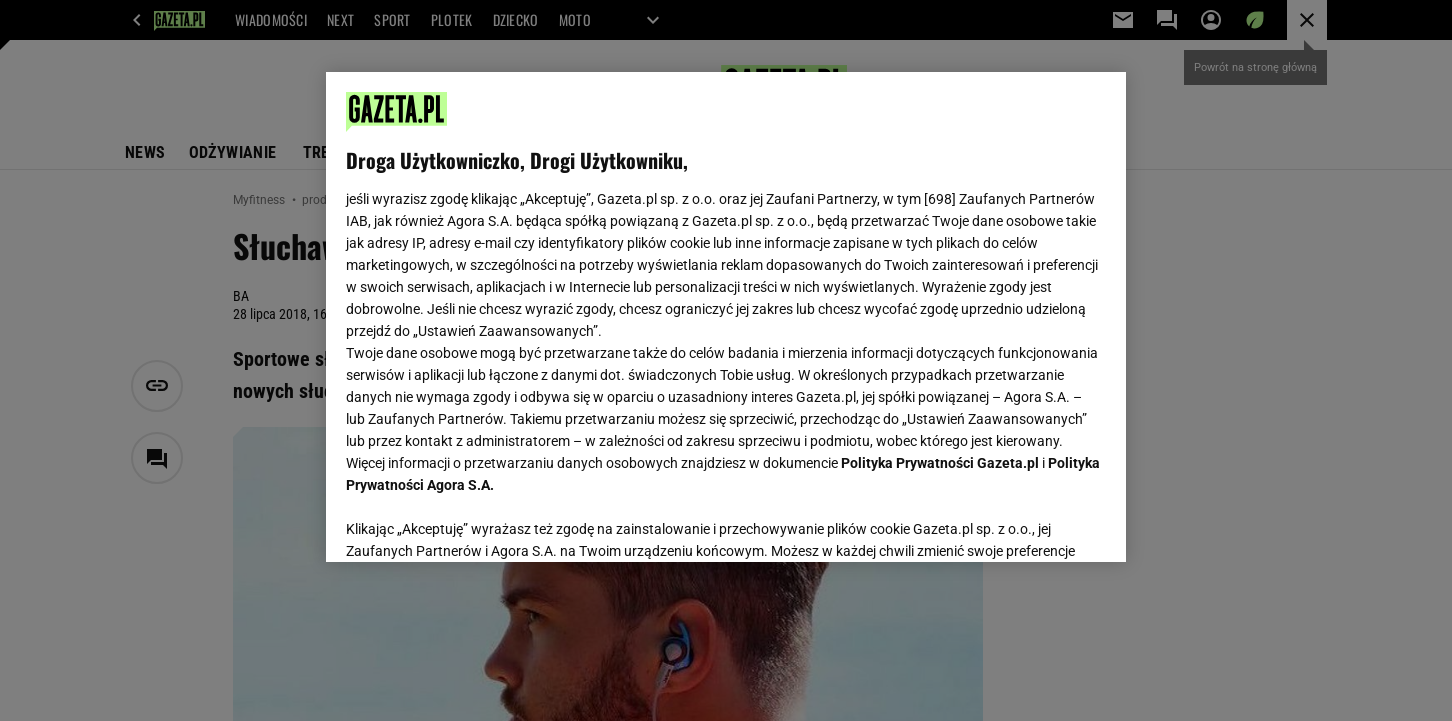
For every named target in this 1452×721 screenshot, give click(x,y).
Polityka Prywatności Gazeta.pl (940, 463)
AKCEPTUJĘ (1038, 523)
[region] (726, 317)
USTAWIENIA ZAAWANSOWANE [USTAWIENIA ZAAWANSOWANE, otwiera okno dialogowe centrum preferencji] (476, 522)
